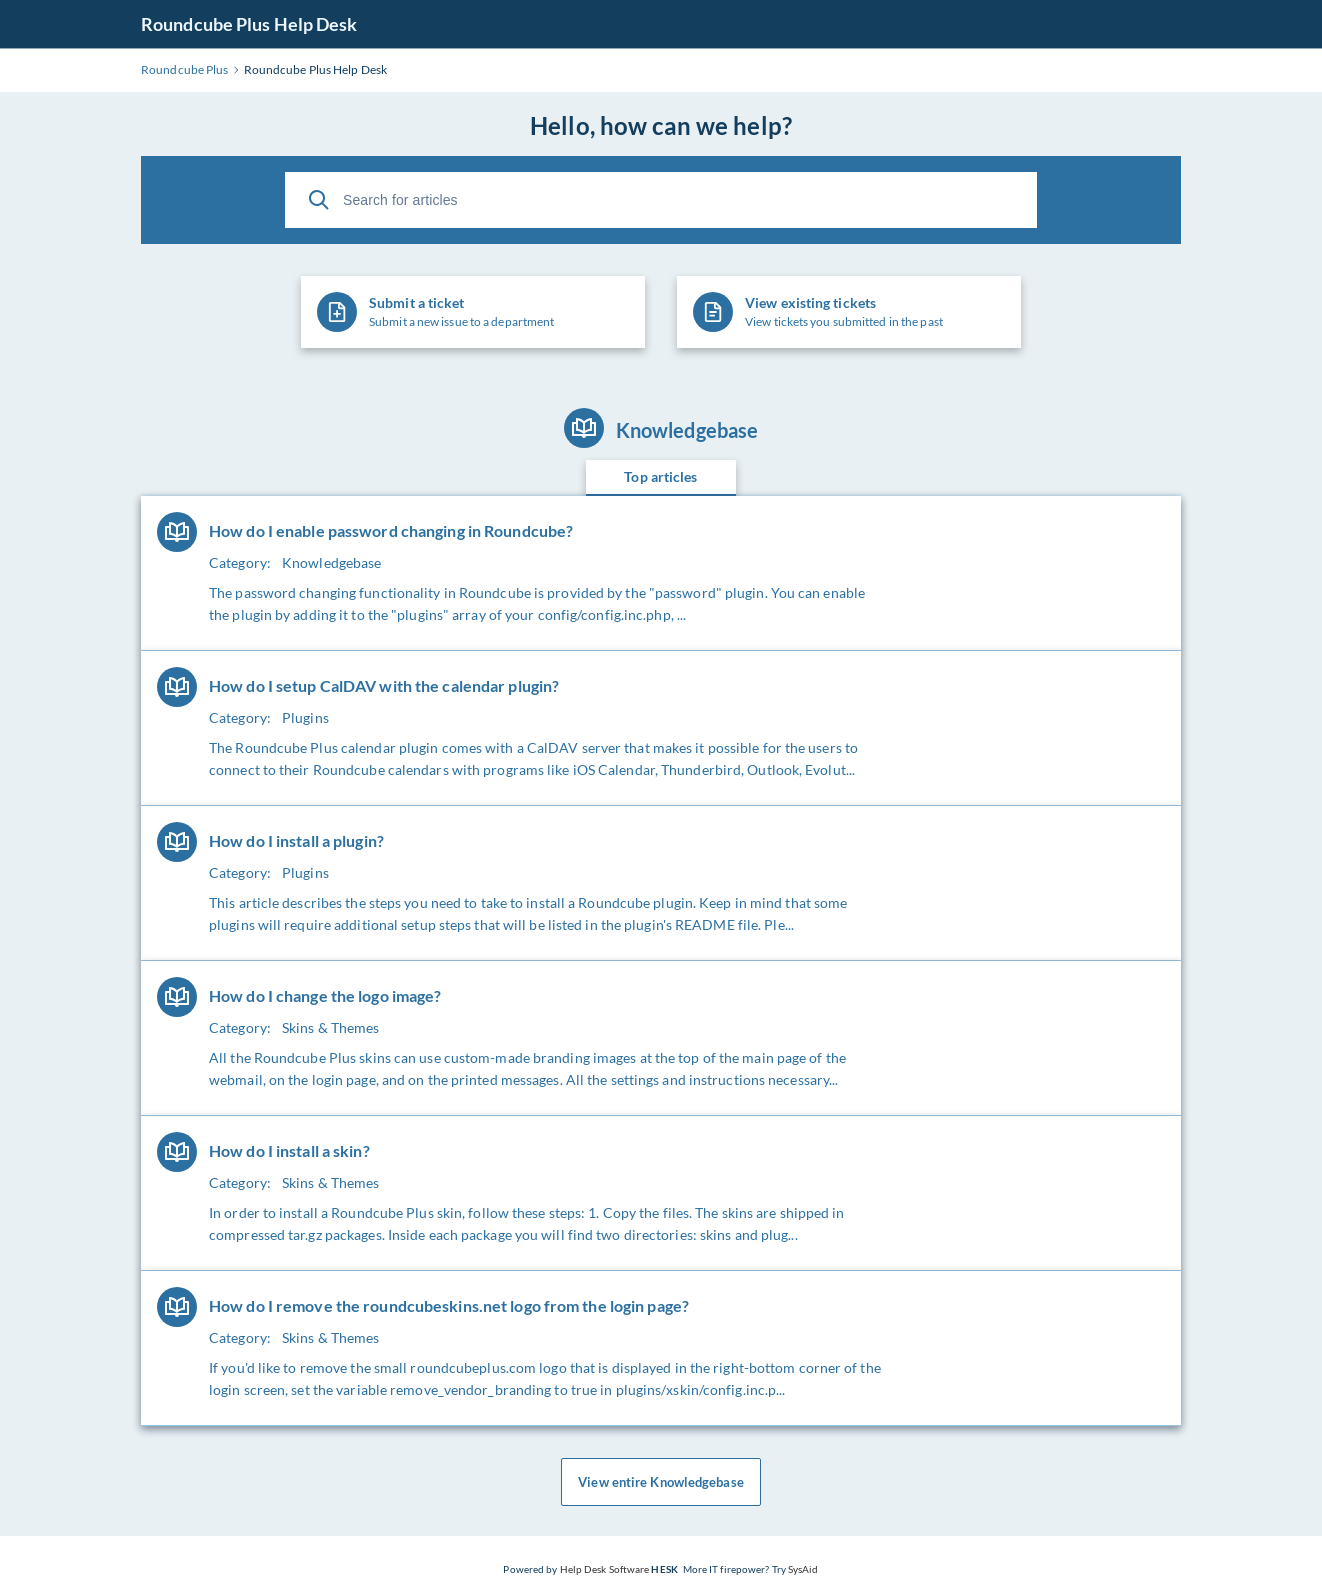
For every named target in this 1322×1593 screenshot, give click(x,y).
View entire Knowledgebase (661, 1482)
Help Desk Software (605, 1569)
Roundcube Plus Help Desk (249, 24)
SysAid (803, 1569)
